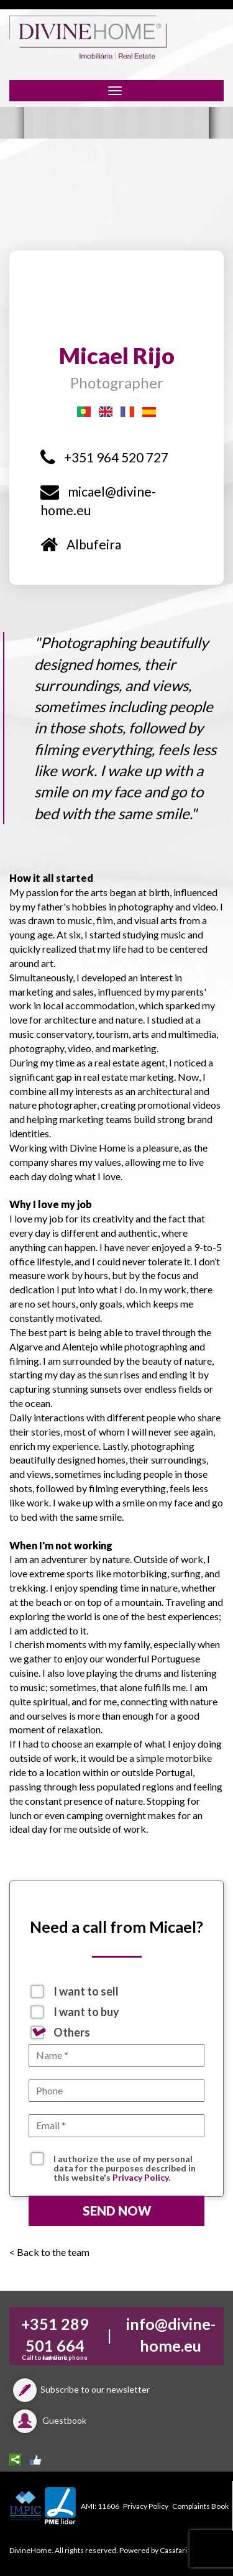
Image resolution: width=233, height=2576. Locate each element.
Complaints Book (200, 2506)
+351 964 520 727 (104, 457)
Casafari (173, 2550)
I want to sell (86, 1991)
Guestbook (47, 2420)
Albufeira (80, 544)
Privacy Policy (140, 2177)
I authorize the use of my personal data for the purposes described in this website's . (124, 2160)
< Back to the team (49, 2252)
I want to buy (86, 2012)
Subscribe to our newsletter (79, 2389)
